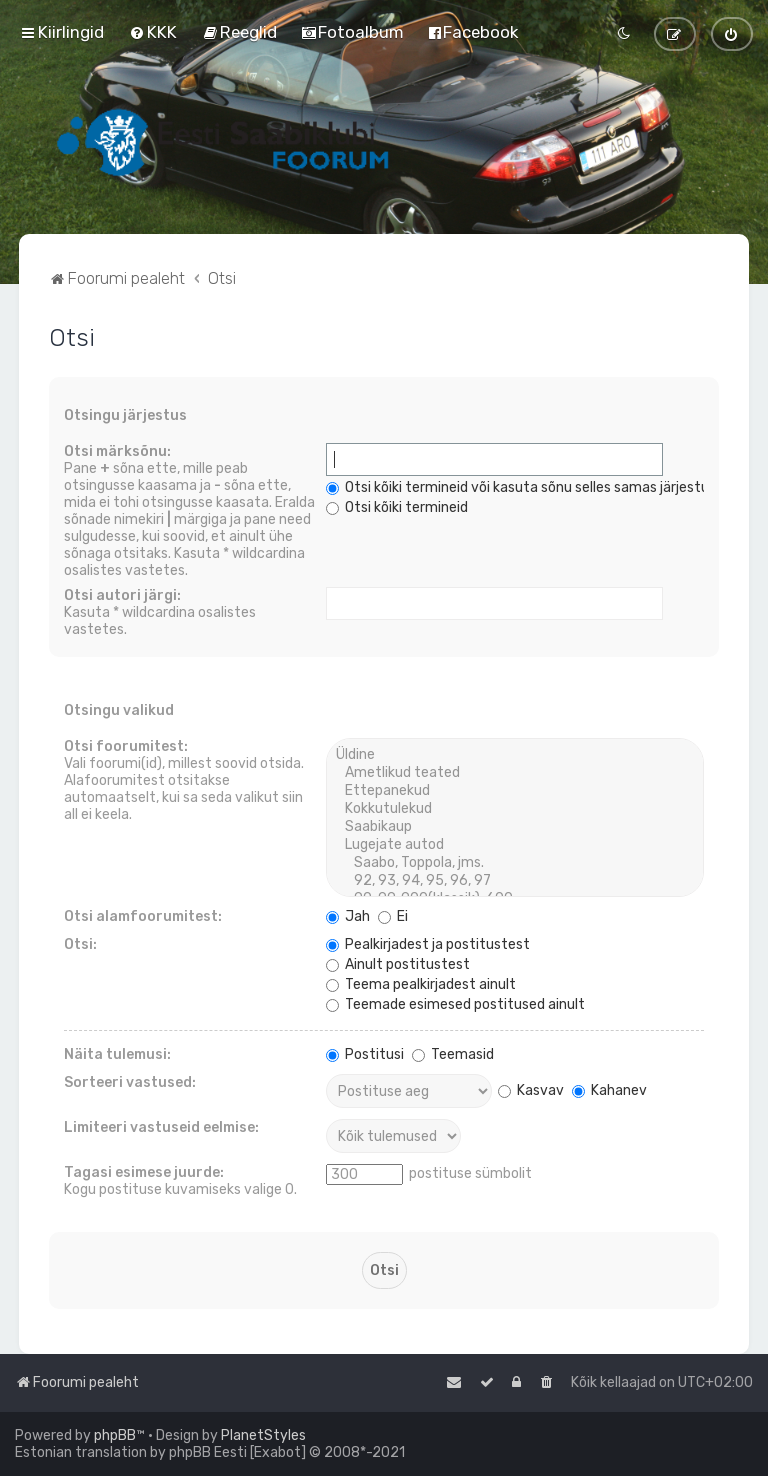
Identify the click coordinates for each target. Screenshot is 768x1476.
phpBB (115, 1435)
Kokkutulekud (514, 809)
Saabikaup (514, 827)
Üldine (514, 755)
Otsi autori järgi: (122, 595)
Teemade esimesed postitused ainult (455, 1004)
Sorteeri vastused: (130, 1082)
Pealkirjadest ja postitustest (428, 944)
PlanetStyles (263, 1435)
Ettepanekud (514, 791)
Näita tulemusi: (117, 1054)
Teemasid (453, 1054)
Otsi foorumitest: (126, 746)
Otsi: (80, 944)
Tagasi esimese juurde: (144, 1172)
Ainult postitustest (398, 964)
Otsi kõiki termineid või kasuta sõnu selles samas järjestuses (528, 487)
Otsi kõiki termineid (397, 507)
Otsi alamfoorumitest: (143, 916)
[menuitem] (153, 32)
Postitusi (365, 1054)
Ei (393, 916)
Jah (348, 916)
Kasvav (531, 1090)
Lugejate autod (514, 845)
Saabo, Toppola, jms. (514, 863)
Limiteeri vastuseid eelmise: (161, 1127)
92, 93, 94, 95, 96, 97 (514, 881)
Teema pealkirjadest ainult (421, 984)
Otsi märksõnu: (117, 451)
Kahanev (609, 1090)
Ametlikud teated (514, 773)
